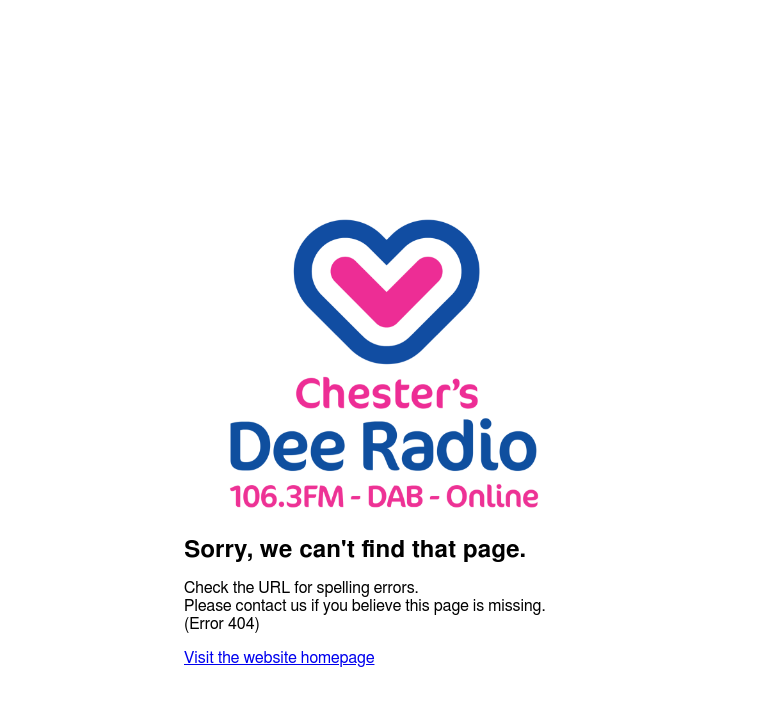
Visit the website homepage (279, 658)
